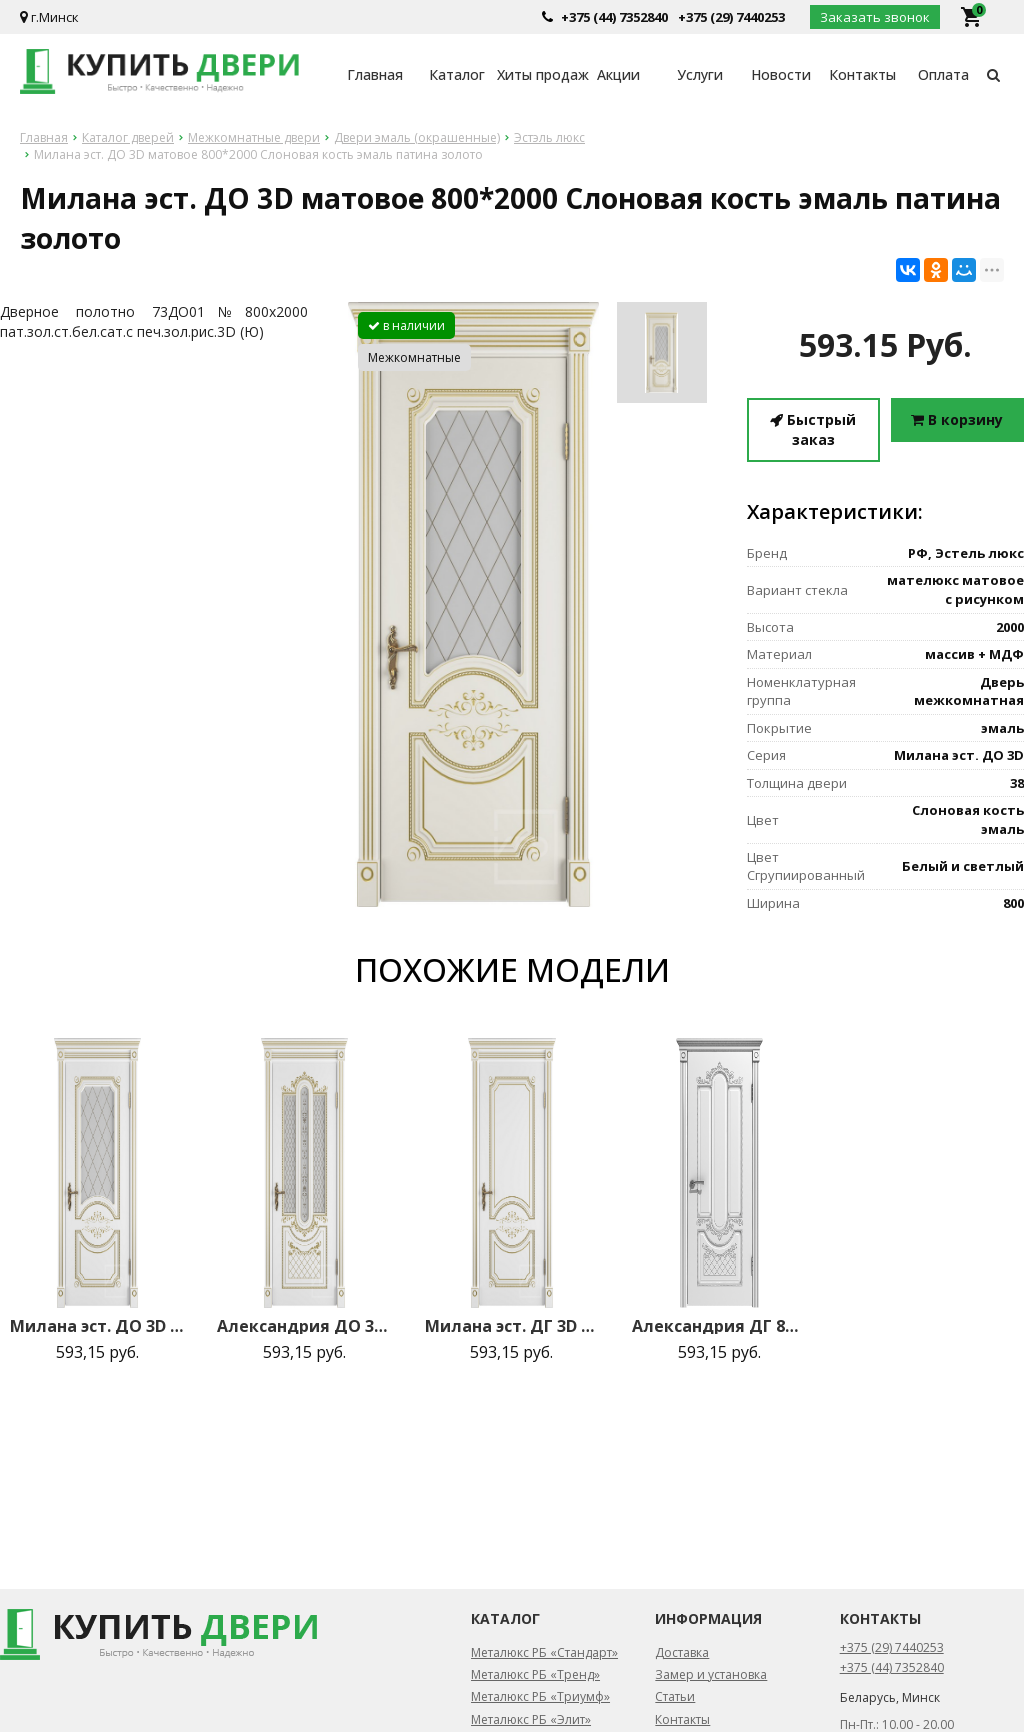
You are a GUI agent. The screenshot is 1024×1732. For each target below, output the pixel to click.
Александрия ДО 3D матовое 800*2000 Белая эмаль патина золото (304, 1326)
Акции (618, 74)
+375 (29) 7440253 (731, 17)
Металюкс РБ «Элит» (531, 1719)
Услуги (700, 74)
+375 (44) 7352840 (614, 17)
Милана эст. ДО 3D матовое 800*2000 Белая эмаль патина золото (97, 1326)
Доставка (682, 1652)
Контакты (862, 74)
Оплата (943, 74)
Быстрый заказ (813, 429)
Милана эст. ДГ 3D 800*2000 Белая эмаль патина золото (512, 1326)
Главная (375, 74)
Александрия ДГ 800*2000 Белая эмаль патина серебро (719, 1326)
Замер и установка (711, 1674)
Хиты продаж (537, 74)
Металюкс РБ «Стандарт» (544, 1652)
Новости (781, 74)
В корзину (957, 419)
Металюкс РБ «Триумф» (540, 1696)
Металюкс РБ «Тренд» (535, 1674)
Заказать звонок (875, 17)
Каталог (457, 74)
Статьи (675, 1696)
